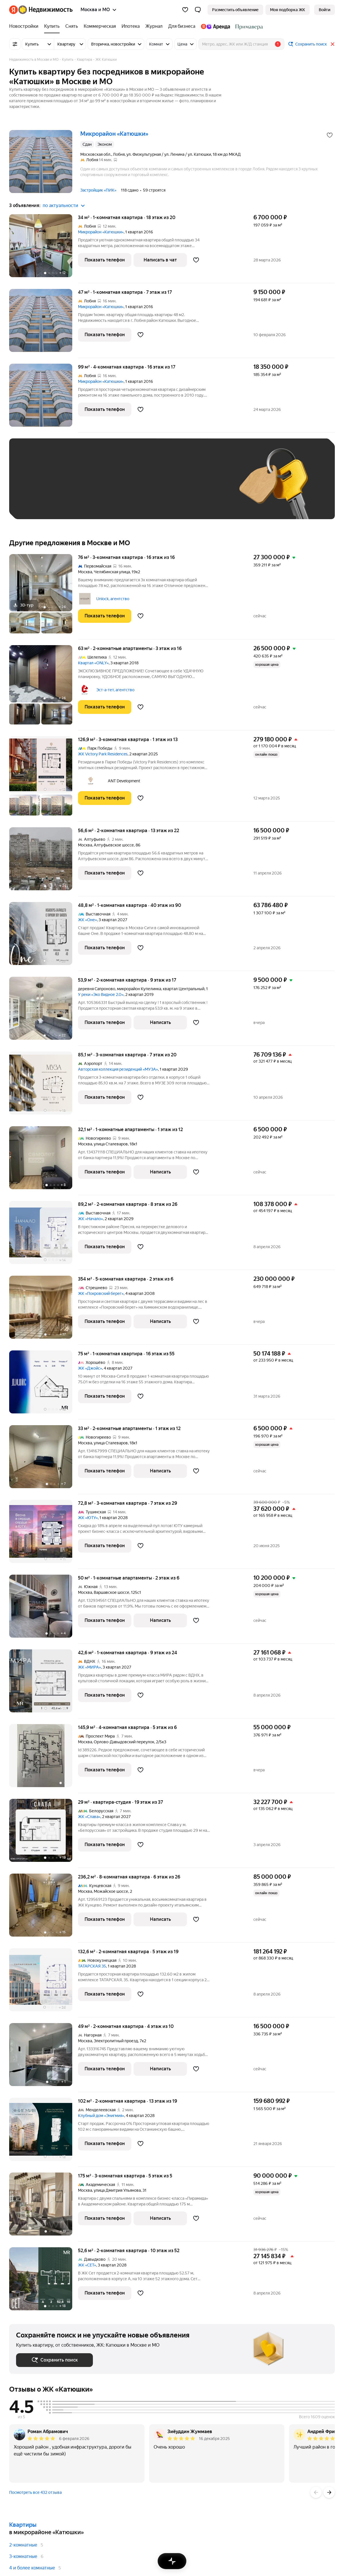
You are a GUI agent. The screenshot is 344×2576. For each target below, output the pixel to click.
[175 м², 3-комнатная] (43, 2207)
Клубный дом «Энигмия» (101, 2115)
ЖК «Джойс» (90, 1368)
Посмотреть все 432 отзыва (35, 2492)
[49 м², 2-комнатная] (43, 2057)
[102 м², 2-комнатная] (43, 2132)
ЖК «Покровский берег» (101, 1293)
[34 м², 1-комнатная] (43, 248)
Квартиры (22, 2524)
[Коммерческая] (100, 26)
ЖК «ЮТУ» (88, 1517)
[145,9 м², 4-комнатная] (43, 1758)
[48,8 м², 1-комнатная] (43, 936)
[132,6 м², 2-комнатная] (43, 1982)
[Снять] (71, 26)
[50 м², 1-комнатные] (43, 1609)
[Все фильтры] (15, 44)
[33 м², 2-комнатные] (43, 1459)
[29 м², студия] (43, 1833)
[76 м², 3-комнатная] (43, 596)
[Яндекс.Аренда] (215, 26)
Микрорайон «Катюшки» (101, 232)
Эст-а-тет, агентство (115, 690)
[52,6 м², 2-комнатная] (43, 2278)
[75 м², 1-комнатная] (43, 1384)
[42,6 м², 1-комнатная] (43, 1683)
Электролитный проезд (116, 2041)
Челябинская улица (112, 572)
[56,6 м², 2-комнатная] (43, 861)
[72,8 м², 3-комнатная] (43, 1534)
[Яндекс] (13, 9)
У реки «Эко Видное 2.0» (101, 994)
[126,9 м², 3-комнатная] (43, 779)
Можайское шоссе (111, 1891)
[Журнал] (153, 26)
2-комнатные (23, 2545)
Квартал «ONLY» (93, 663)
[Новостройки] (25, 26)
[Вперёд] (329, 2492)
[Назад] (316, 2492)
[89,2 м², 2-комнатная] (43, 1235)
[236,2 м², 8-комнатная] (43, 1908)
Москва (85, 572)
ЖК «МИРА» (89, 1667)
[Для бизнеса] (181, 26)
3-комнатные (23, 2556)
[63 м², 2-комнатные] (43, 687)
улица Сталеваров (111, 1144)
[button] (198, 10)
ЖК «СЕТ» (87, 2265)
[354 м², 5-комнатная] (43, 1310)
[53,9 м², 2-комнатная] (43, 1011)
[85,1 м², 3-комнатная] (43, 1085)
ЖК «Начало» (90, 1218)
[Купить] (51, 26)
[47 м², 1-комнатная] (43, 323)
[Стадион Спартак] (248, 26)
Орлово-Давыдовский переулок (124, 1742)
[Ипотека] (130, 26)
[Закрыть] (332, 44)
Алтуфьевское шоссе (114, 845)
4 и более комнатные (32, 2568)
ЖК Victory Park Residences (103, 754)
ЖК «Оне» (87, 919)
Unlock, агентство (112, 598)
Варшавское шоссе (111, 1592)
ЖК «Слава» (89, 1816)
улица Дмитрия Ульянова (117, 2190)
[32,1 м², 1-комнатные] (43, 1160)
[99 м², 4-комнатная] (43, 398)
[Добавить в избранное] (330, 135)
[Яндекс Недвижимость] (45, 9)
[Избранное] (185, 10)
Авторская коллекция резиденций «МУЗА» (118, 1069)
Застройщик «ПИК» (98, 190)
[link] (324, 10)
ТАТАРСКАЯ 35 (92, 1966)
